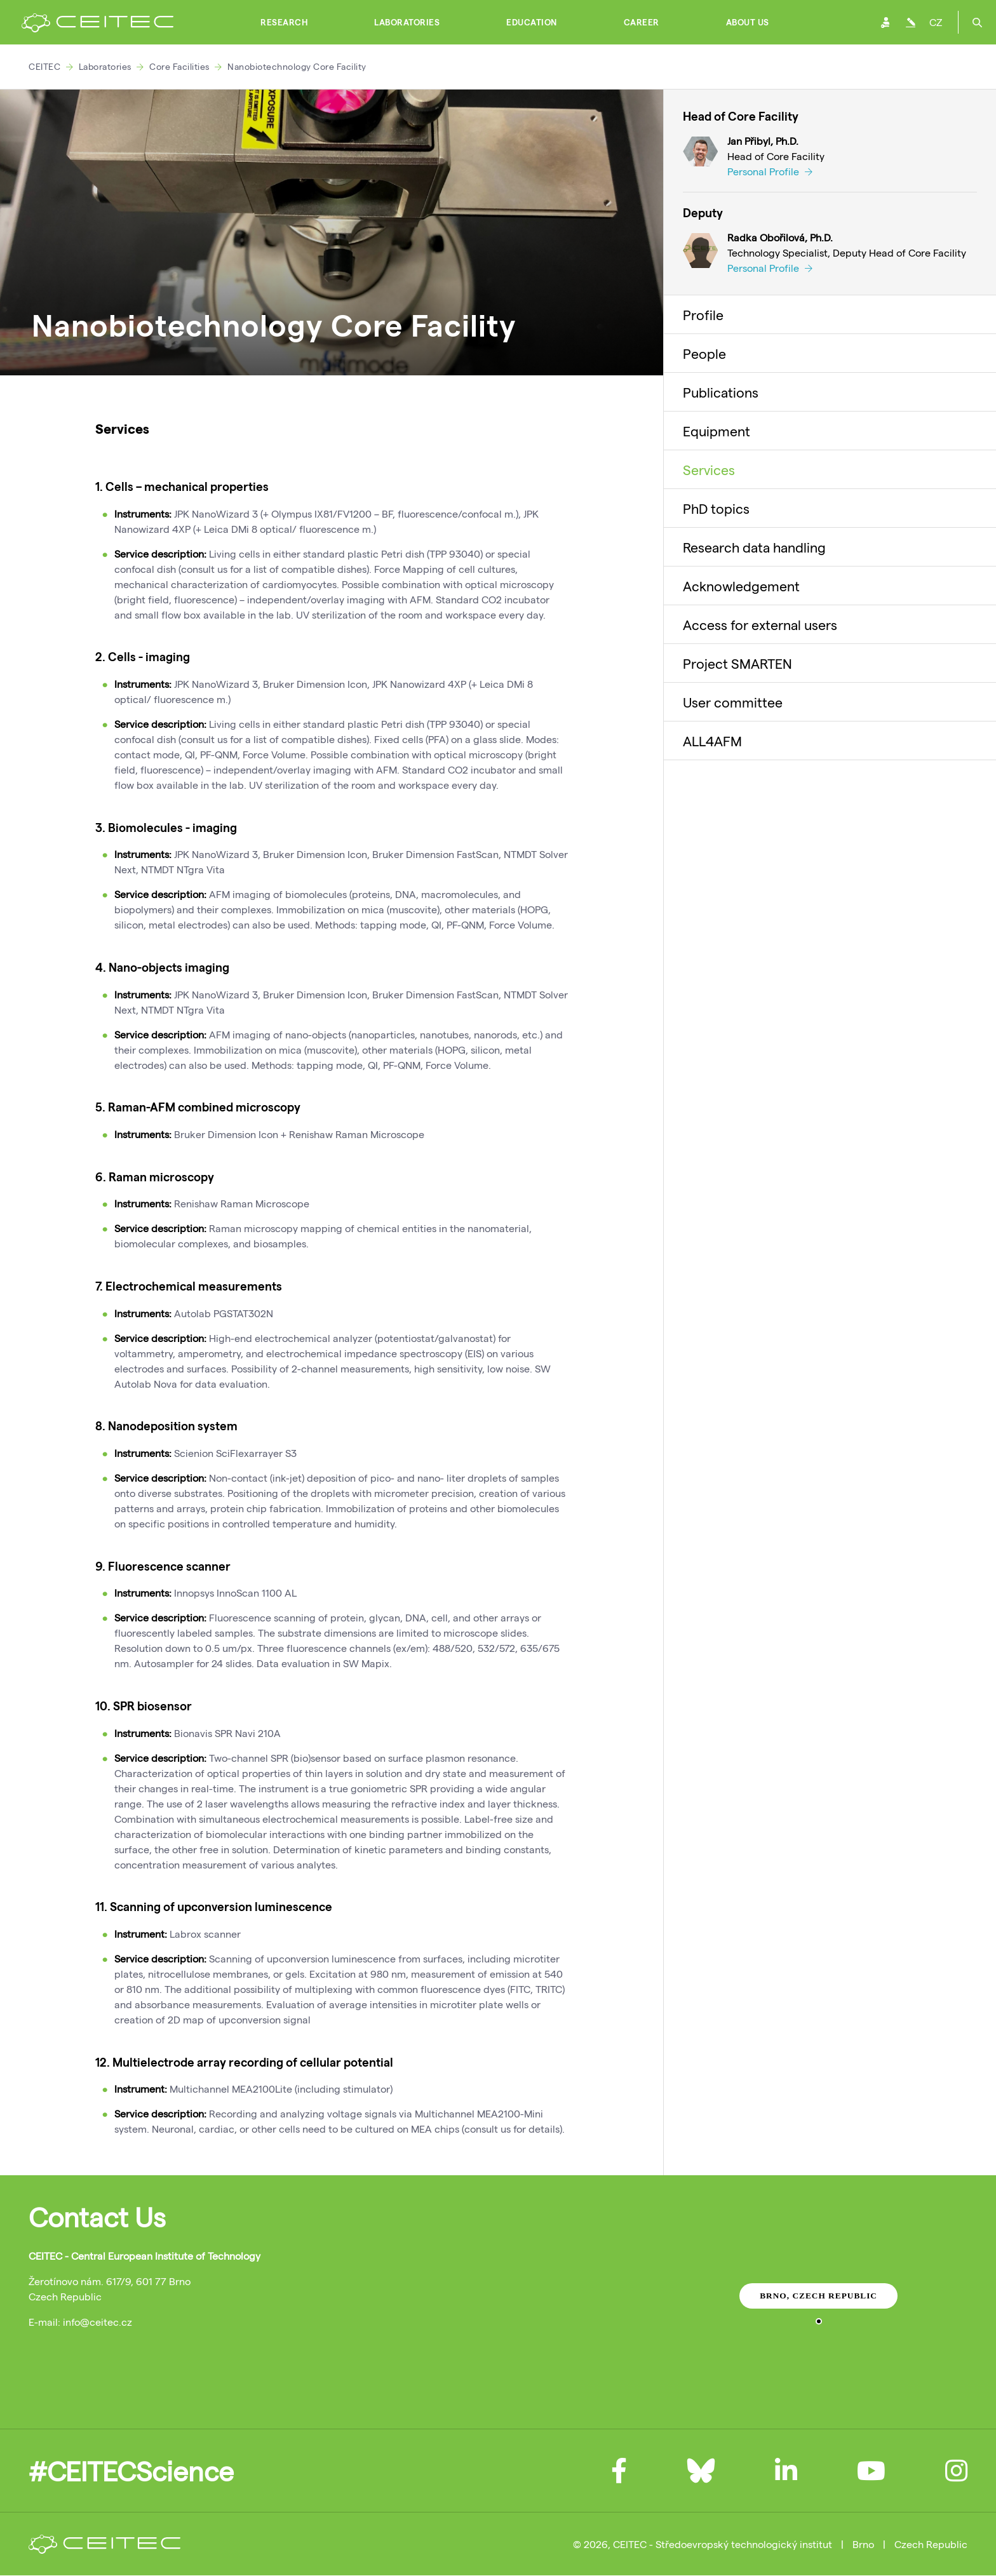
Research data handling (754, 547)
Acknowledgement (741, 585)
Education (531, 22)
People (704, 353)
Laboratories (407, 22)
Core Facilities (179, 66)
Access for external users (760, 624)
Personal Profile (769, 171)
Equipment (716, 430)
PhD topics (716, 508)
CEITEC (44, 66)
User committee (733, 702)
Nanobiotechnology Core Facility (297, 66)
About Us (747, 22)
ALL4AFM (712, 740)
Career (641, 22)
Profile (703, 314)
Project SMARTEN (737, 663)
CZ (935, 22)
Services (709, 469)
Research (283, 22)
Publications (720, 392)
